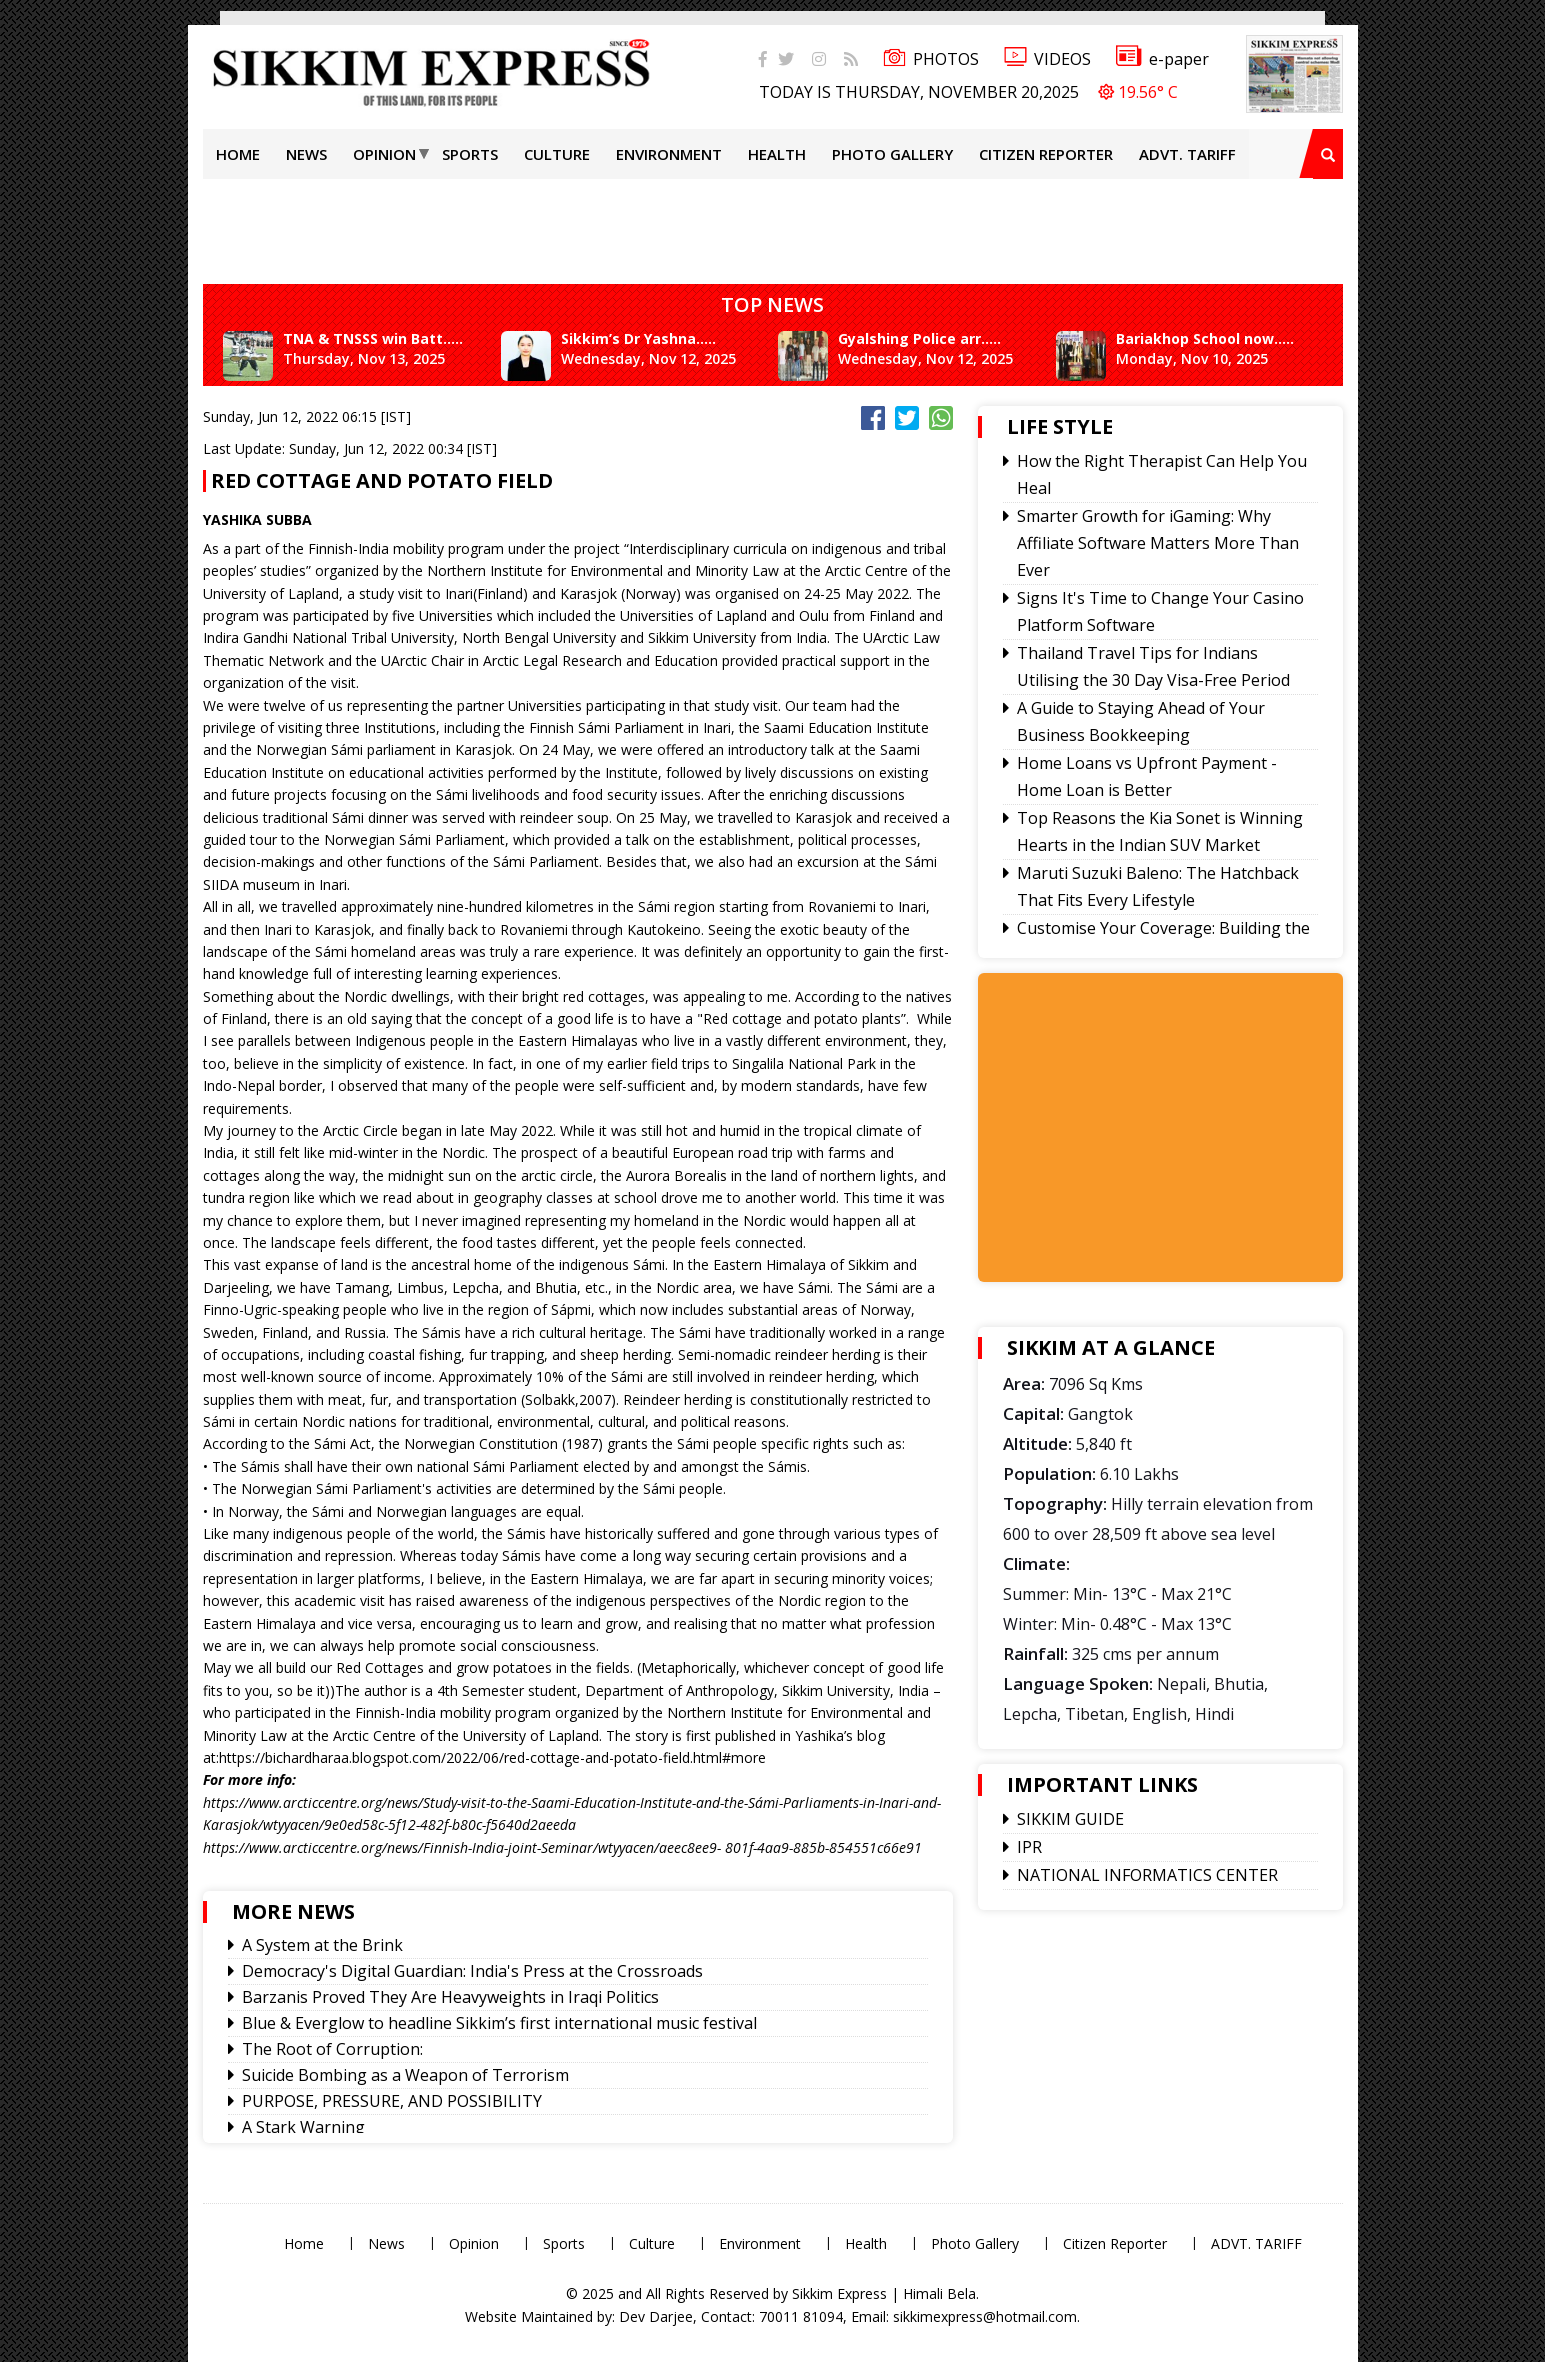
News (306, 154)
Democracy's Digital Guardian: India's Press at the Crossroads (472, 1971)
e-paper (1162, 59)
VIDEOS (1047, 59)
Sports (470, 154)
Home (238, 154)
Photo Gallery (892, 154)
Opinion (384, 154)
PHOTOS (931, 59)
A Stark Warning (303, 2127)
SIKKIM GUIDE (1070, 1819)
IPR (1029, 1847)
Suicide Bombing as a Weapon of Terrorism (405, 2075)
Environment (669, 154)
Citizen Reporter (1046, 154)
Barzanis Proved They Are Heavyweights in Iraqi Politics (450, 1997)
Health (777, 154)
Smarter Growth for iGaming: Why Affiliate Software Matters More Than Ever (1158, 543)
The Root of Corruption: (332, 2049)
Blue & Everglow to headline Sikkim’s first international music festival (499, 2023)
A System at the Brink (322, 1945)
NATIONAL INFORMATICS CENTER (1147, 1875)
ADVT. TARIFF (1187, 154)
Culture (557, 154)
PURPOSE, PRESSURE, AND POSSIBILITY (392, 2101)
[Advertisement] (65, 284)
